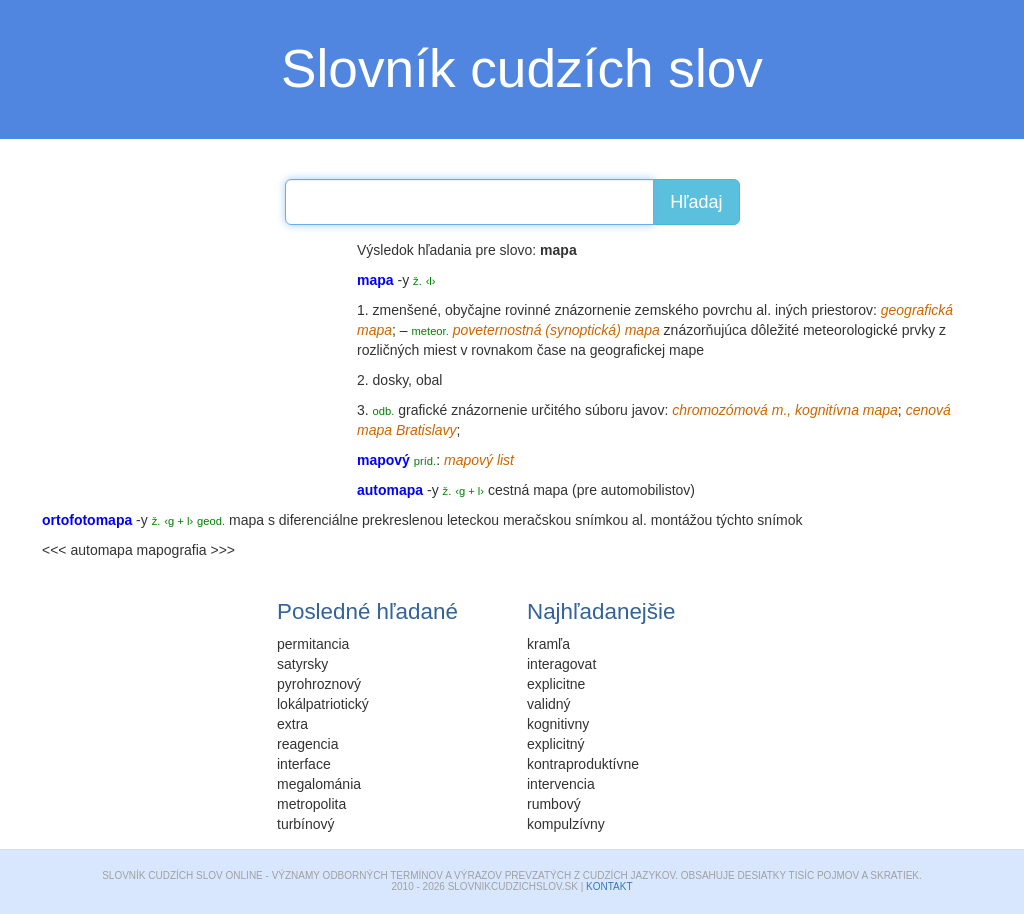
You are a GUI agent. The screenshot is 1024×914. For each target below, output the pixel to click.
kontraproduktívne (583, 764)
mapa (550, 490)
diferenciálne (318, 520)
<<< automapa (87, 550)
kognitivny (558, 724)
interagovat (561, 664)
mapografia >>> (186, 550)
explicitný (556, 744)
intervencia (561, 784)
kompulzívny (566, 824)
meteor (429, 331)
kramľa (548, 644)
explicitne (556, 684)
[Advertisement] (192, 365)
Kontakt (609, 886)
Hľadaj (696, 202)
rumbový (554, 804)
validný (549, 704)
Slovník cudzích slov (522, 68)
